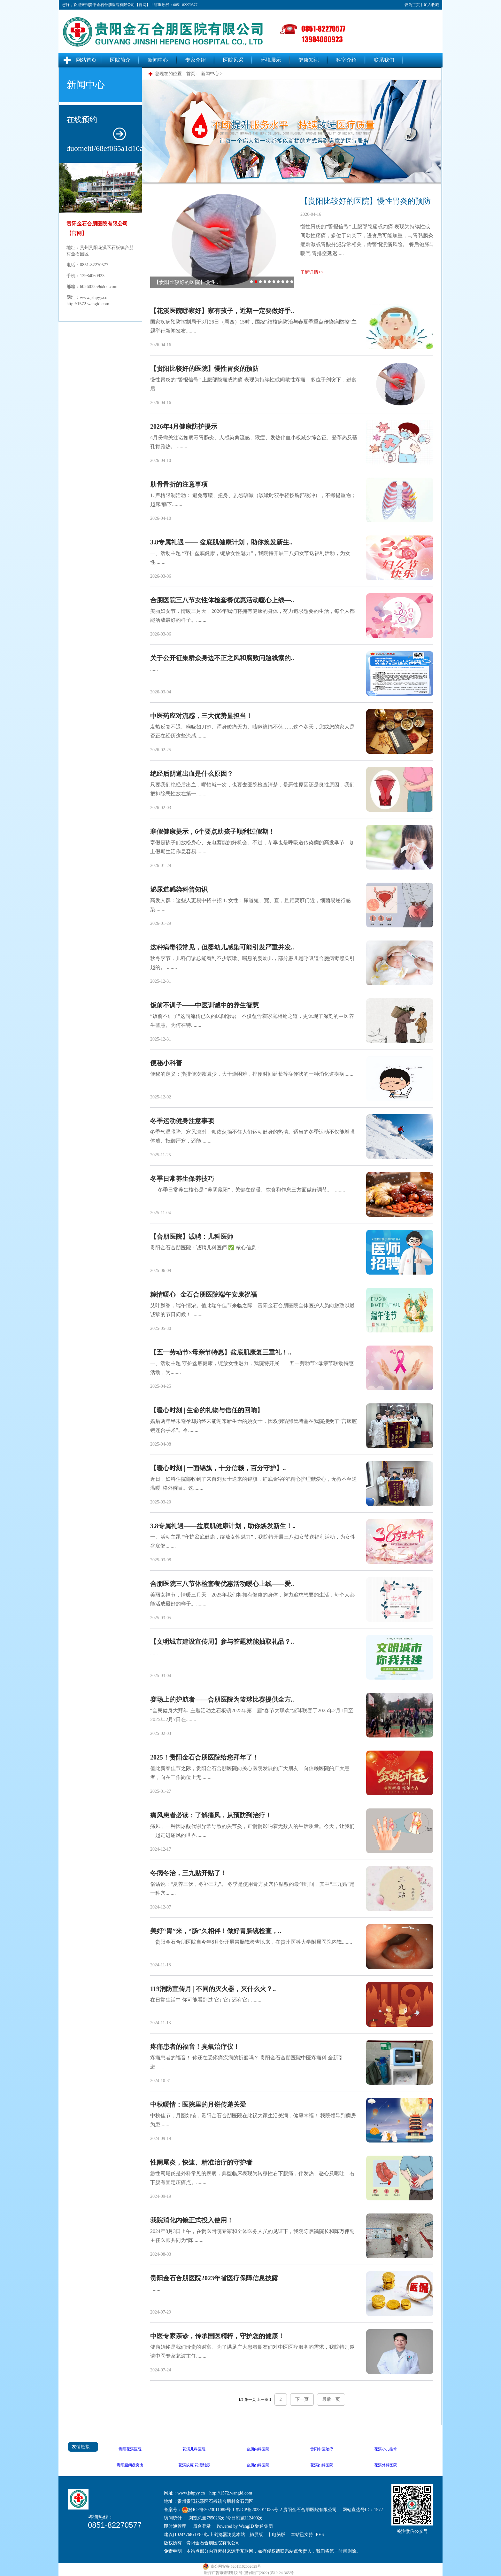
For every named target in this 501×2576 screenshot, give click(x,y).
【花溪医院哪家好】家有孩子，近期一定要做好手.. (222, 310)
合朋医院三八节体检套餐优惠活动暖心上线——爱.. (222, 1583)
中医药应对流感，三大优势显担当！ (201, 715)
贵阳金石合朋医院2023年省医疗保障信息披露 (214, 2278)
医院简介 (120, 60)
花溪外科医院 (385, 2465)
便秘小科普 (166, 1062)
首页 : (192, 73)
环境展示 (271, 60)
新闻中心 (158, 60)
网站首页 (86, 60)
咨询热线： (100, 2517)
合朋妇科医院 (257, 2465)
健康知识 (308, 60)
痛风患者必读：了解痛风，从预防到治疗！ (211, 1815)
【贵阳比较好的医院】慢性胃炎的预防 (204, 368)
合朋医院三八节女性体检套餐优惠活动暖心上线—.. (222, 600)
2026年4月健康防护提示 (183, 426)
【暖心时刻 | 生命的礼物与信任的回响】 (206, 1410)
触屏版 (256, 2534)
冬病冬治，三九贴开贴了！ (188, 1873)
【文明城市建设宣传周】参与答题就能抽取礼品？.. (222, 1641)
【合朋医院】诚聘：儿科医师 (191, 1236)
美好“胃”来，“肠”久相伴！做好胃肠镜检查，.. (215, 1930)
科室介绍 (346, 60)
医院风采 (233, 60)
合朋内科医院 (257, 2449)
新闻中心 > (211, 73)
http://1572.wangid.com (87, 303)
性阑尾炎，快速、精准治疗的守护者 (201, 2162)
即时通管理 (175, 2526)
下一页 (302, 2399)
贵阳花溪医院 (130, 2449)
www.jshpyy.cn (93, 297)
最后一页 (331, 2399)
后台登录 (202, 2526)
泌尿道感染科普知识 (179, 889)
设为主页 (412, 5)
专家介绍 (195, 60)
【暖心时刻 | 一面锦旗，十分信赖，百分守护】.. (218, 1467)
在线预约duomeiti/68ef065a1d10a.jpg (104, 133)
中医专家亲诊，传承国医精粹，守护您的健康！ (217, 2335)
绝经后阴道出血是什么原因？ (191, 773)
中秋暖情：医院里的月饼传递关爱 (198, 2104)
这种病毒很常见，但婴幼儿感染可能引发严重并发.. (222, 947)
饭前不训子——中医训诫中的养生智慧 (204, 1005)
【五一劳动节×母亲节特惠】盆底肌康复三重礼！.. (220, 1352)
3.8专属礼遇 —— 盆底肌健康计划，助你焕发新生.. (221, 542)
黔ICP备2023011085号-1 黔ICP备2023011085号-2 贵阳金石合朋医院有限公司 (262, 2509)
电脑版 (278, 2534)
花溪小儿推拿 (385, 2449)
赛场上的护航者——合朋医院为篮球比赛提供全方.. (222, 1699)
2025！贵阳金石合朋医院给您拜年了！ (204, 1757)
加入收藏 (431, 5)
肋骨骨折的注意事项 (179, 484)
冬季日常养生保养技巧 (182, 1178)
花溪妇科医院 (321, 2465)
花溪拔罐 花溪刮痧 (194, 2465)
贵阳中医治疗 (321, 2449)
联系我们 (384, 60)
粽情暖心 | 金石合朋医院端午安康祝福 (203, 1294)
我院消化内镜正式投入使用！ (191, 2220)
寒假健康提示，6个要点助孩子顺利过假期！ (212, 831)
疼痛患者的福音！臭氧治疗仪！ (195, 2046)
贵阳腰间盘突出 (130, 2465)
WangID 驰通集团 (256, 2526)
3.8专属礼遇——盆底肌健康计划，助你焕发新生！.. (223, 1525)
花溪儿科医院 (193, 2449)
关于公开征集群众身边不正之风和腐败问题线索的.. (222, 657)
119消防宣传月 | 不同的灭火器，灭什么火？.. (213, 1988)
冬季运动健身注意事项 (182, 1120)
